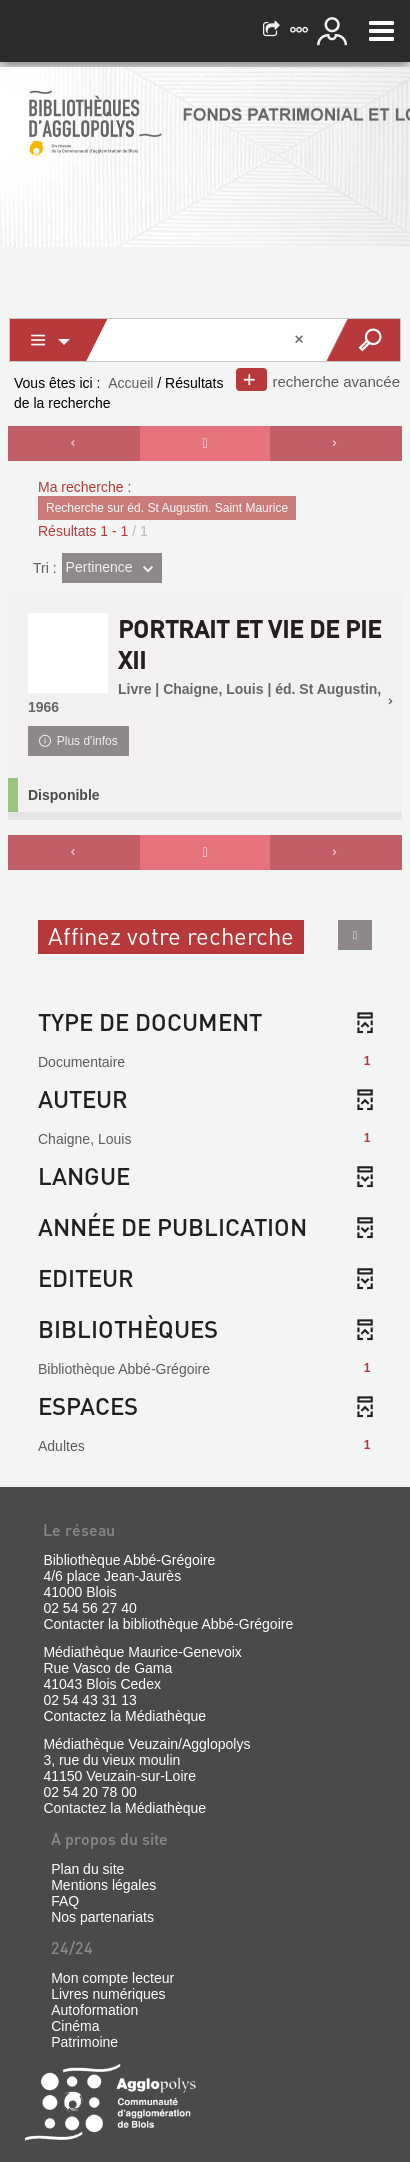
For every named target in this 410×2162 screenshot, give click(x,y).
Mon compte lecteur (112, 1978)
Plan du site (87, 1869)
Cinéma (75, 2026)
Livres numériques (108, 1994)
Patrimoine (84, 2042)
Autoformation (94, 2010)
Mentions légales (103, 1885)
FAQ (65, 1901)
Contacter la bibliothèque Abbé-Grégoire (168, 1624)
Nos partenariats (102, 1917)
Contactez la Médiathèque (124, 1716)
